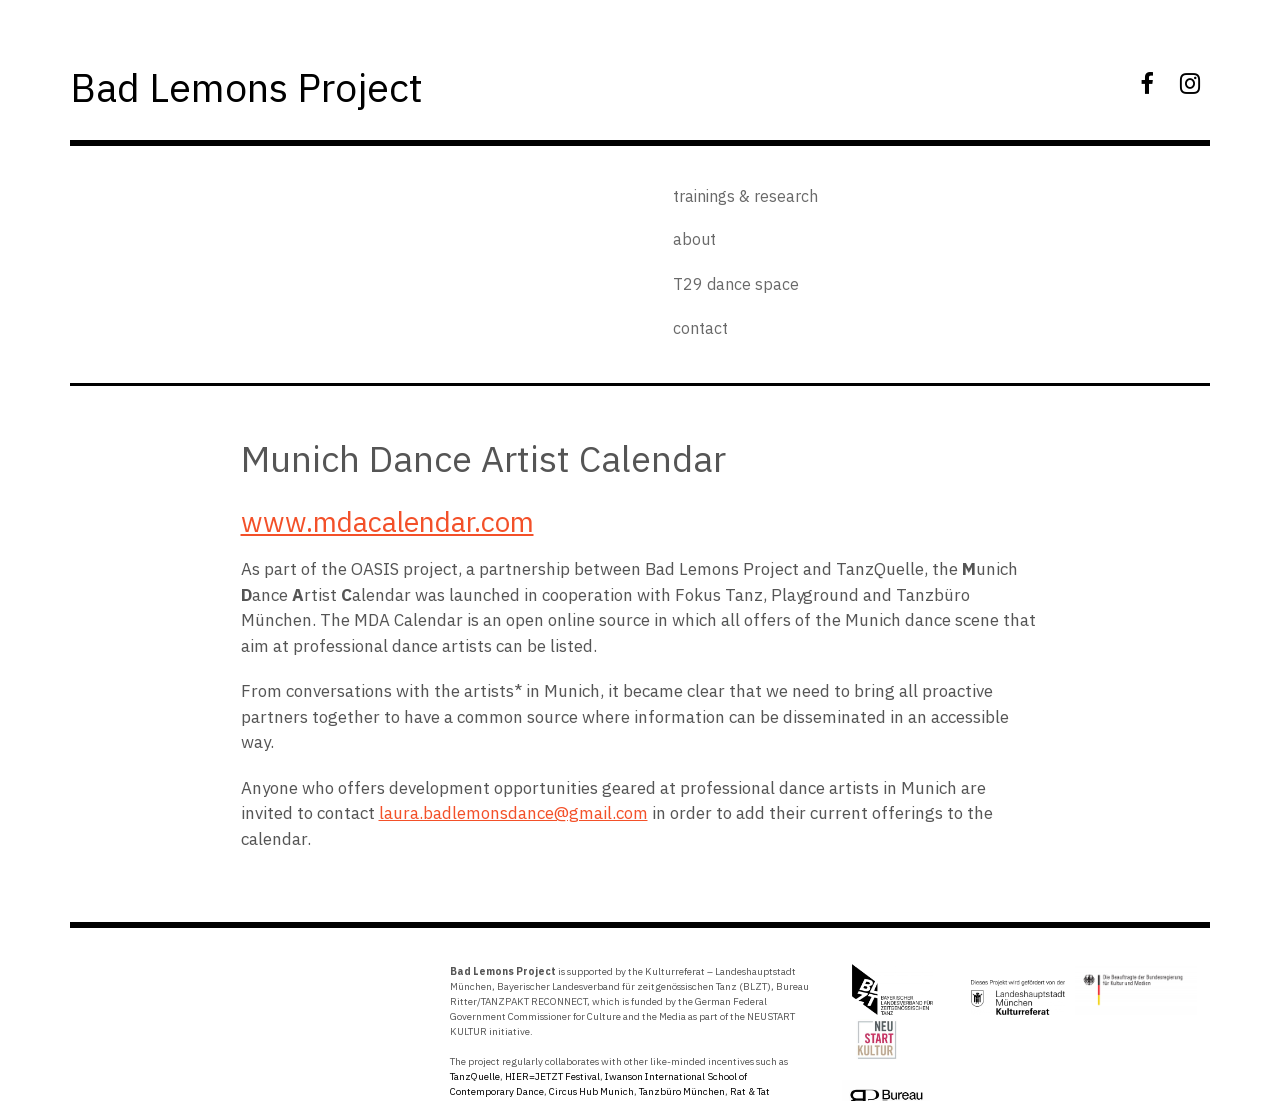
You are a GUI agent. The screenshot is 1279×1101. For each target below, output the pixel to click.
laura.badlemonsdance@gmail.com (513, 715)
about (686, 224)
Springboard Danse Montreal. (576, 1008)
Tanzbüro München (682, 993)
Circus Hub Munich (591, 993)
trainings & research (737, 191)
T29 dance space (910, 191)
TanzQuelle (475, 978)
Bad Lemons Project (282, 84)
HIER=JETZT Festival (552, 978)
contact (874, 224)
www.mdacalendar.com (387, 423)
